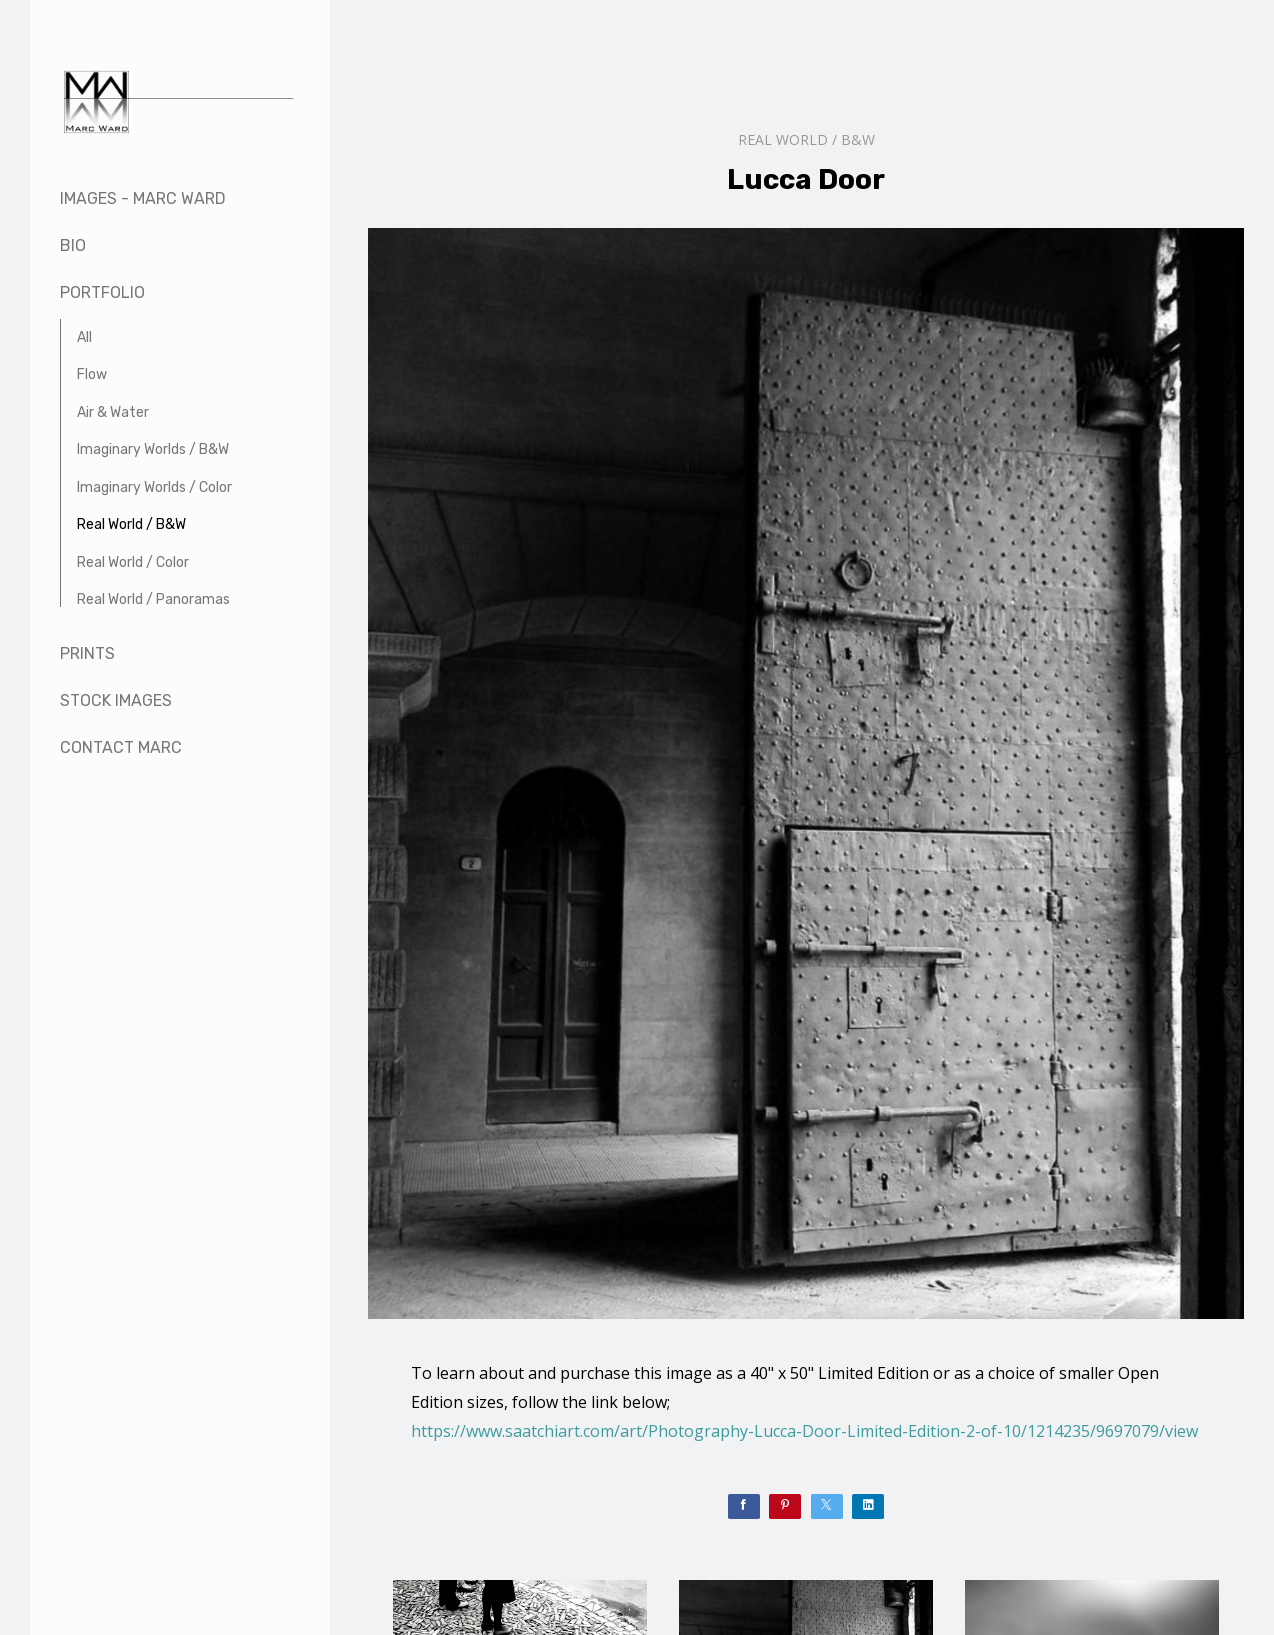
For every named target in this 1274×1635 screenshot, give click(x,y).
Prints (87, 653)
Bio (73, 245)
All (84, 337)
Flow (92, 374)
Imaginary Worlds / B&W (153, 449)
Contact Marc (121, 747)
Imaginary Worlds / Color (154, 487)
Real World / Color (133, 562)
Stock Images (116, 700)
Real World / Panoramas (153, 599)
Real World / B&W (131, 524)
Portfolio (102, 292)
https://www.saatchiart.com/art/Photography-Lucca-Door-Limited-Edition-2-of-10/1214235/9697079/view (804, 1431)
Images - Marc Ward (143, 198)
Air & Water (113, 412)
